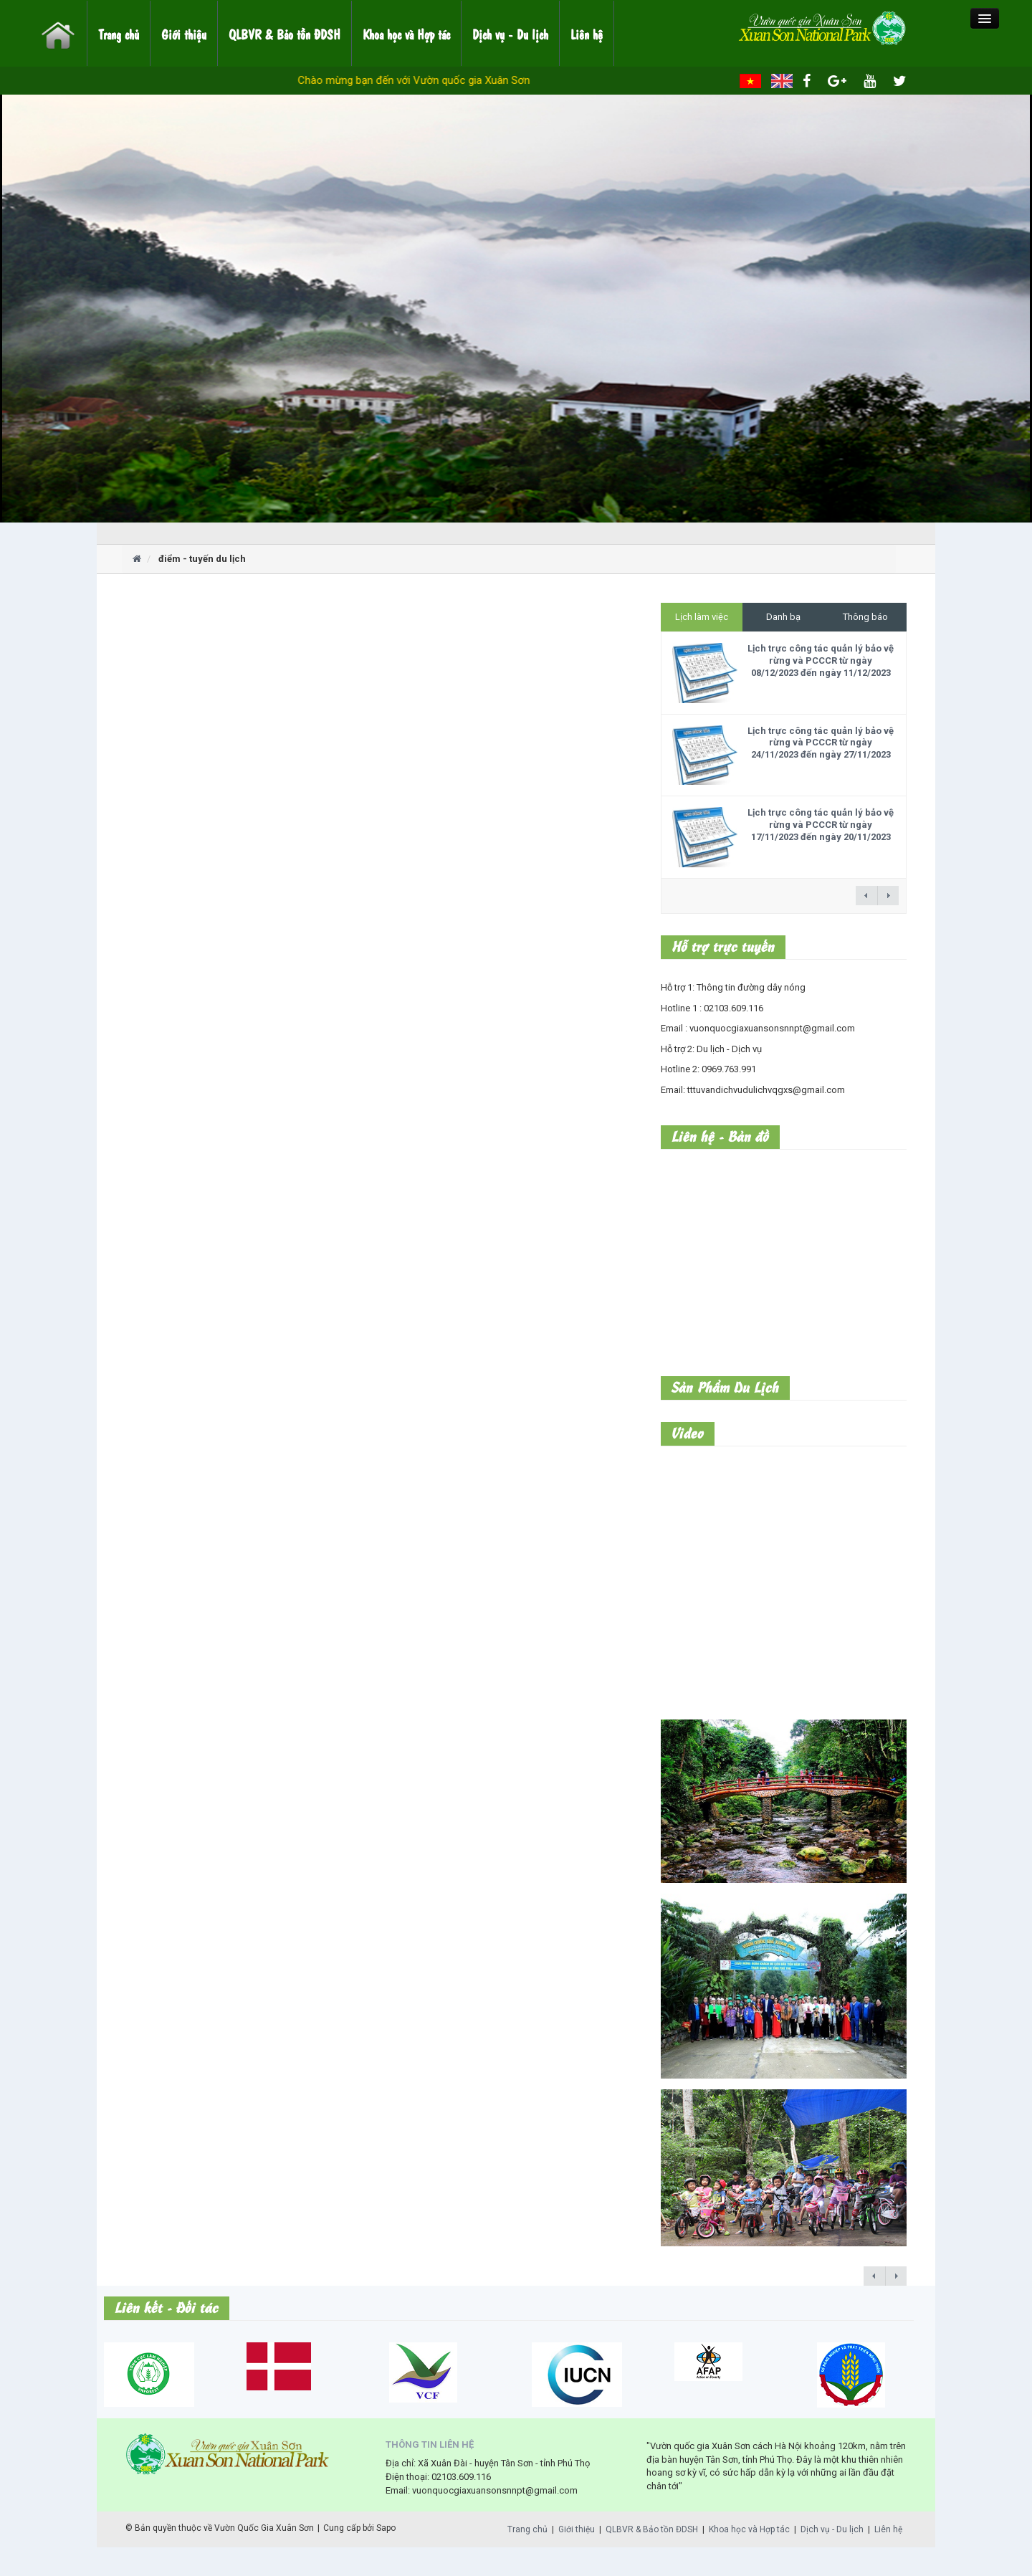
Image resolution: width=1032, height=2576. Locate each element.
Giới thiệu (183, 33)
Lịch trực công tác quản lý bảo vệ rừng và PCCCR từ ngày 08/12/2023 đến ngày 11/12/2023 (820, 660)
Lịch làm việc (701, 616)
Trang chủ (118, 33)
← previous (866, 895)
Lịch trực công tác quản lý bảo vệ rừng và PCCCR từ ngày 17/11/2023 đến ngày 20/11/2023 (820, 824)
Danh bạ (783, 616)
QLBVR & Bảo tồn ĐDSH (284, 33)
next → (888, 895)
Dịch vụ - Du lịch (510, 33)
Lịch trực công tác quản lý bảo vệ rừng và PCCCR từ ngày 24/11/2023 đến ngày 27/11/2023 (820, 742)
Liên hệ (586, 33)
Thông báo (865, 616)
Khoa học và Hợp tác (406, 33)
